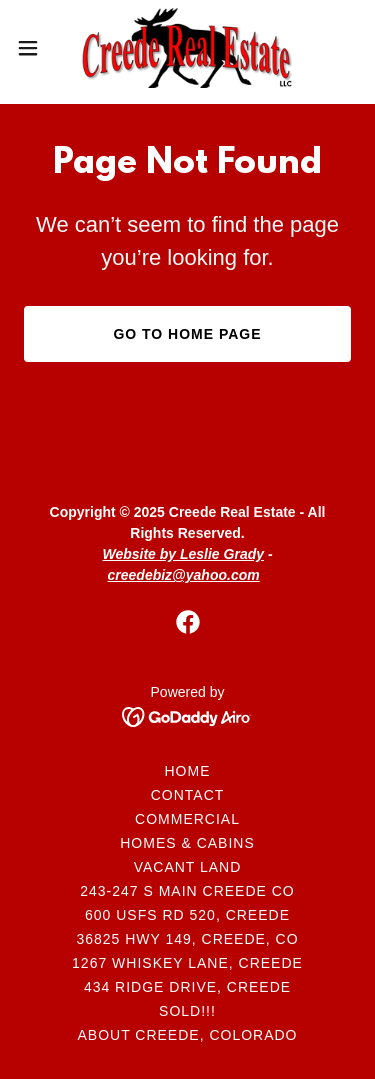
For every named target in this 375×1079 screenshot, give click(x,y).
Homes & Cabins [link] (187, 843)
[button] (35, 48)
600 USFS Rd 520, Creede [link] (187, 915)
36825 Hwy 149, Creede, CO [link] (187, 939)
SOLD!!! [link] (187, 1011)
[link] (187, 48)
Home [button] (188, 771)
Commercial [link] (187, 819)
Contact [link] (188, 795)
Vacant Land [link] (188, 867)
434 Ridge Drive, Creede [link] (187, 987)
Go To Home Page (187, 334)
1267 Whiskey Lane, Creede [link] (187, 963)
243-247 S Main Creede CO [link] (187, 891)
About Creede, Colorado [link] (188, 1035)
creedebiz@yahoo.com (184, 575)
